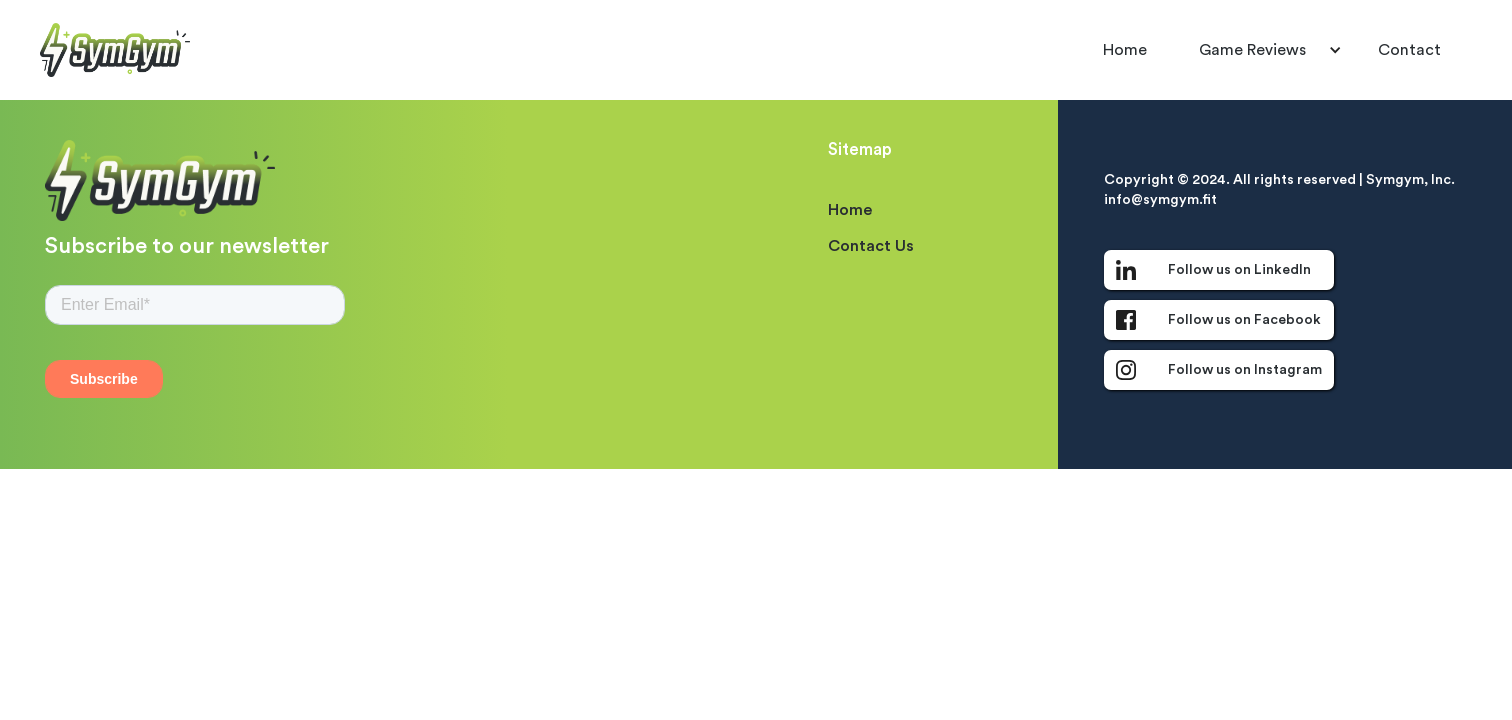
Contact (1409, 50)
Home (1125, 50)
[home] (115, 49)
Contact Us (871, 246)
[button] (1262, 50)
